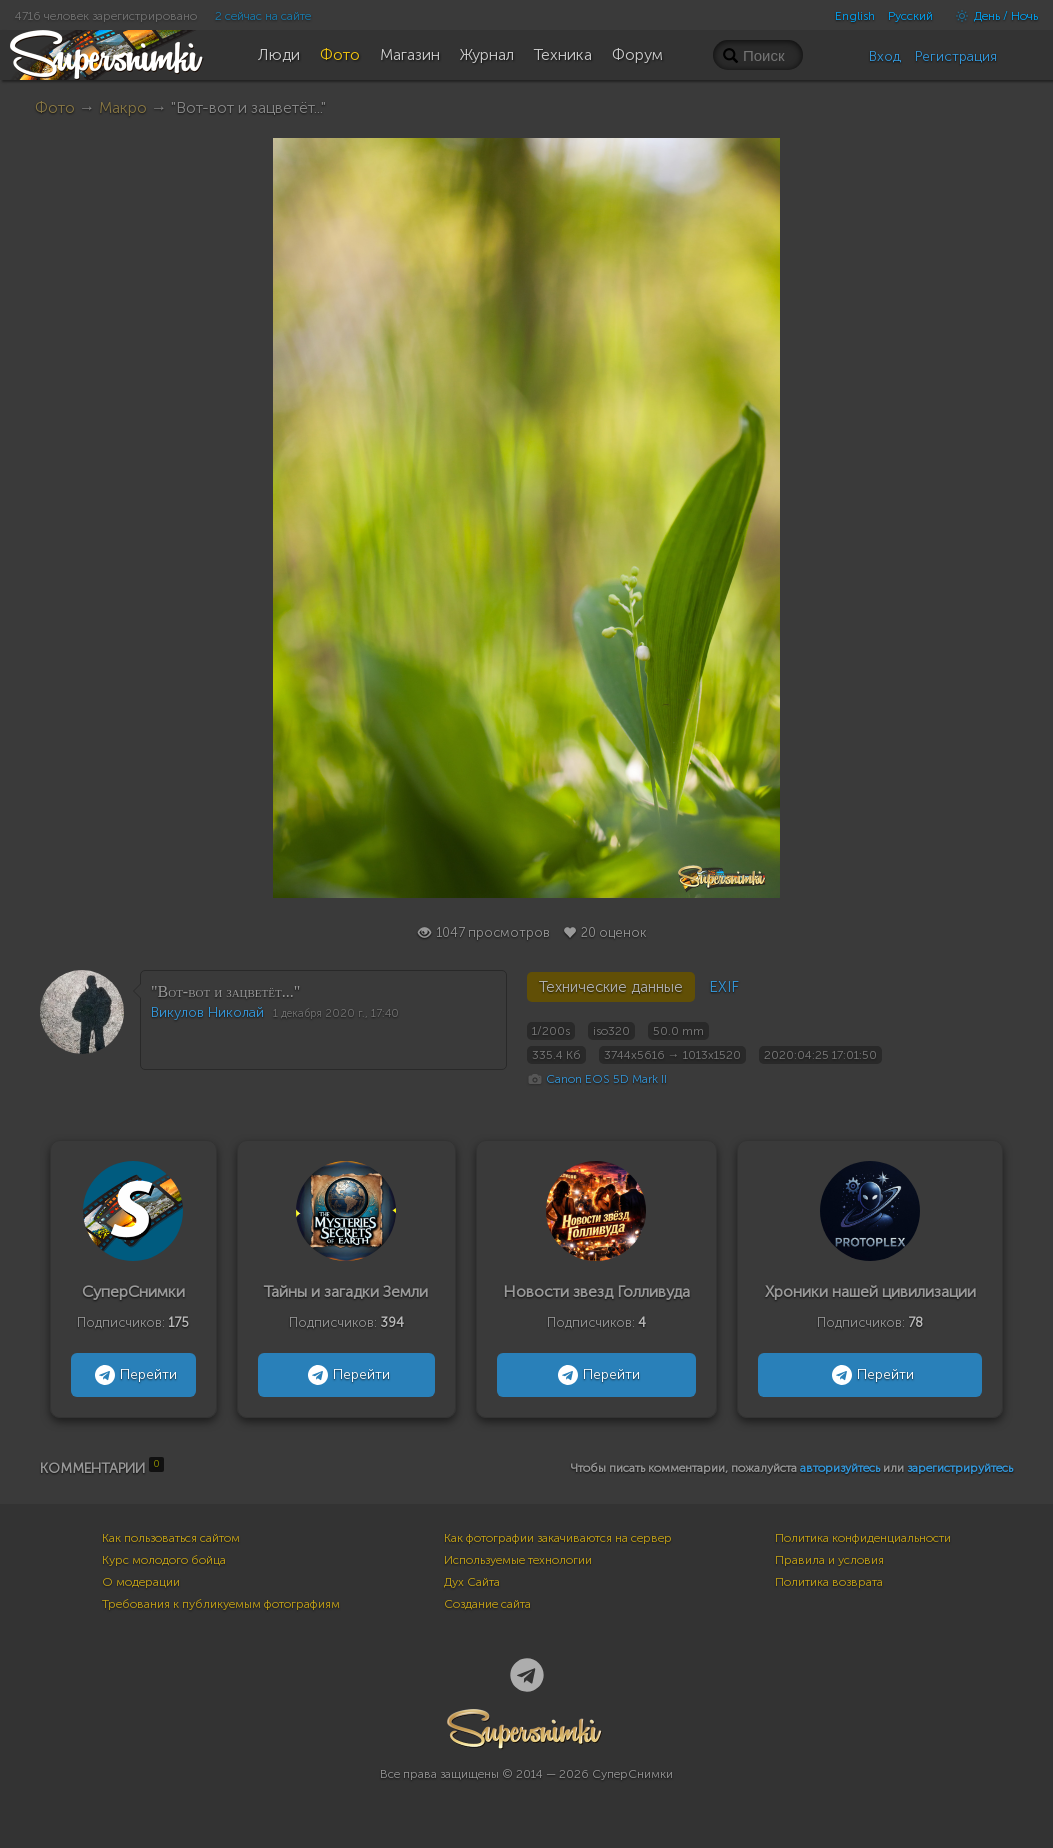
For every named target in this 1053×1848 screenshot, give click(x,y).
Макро (123, 107)
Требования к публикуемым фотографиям (221, 1604)
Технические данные (611, 987)
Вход (885, 56)
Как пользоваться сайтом (171, 1538)
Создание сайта (487, 1604)
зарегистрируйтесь (960, 1468)
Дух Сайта (472, 1582)
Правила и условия (829, 1560)
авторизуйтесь (840, 1468)
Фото (55, 107)
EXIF (724, 987)
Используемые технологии (518, 1560)
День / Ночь (992, 16)
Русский (910, 16)
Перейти (133, 1375)
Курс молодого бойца (164, 1560)
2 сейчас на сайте (263, 16)
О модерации (141, 1582)
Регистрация (956, 56)
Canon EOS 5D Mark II (606, 1079)
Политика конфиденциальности (863, 1538)
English (855, 16)
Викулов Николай (207, 1012)
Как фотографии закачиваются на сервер (558, 1538)
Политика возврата (829, 1582)
